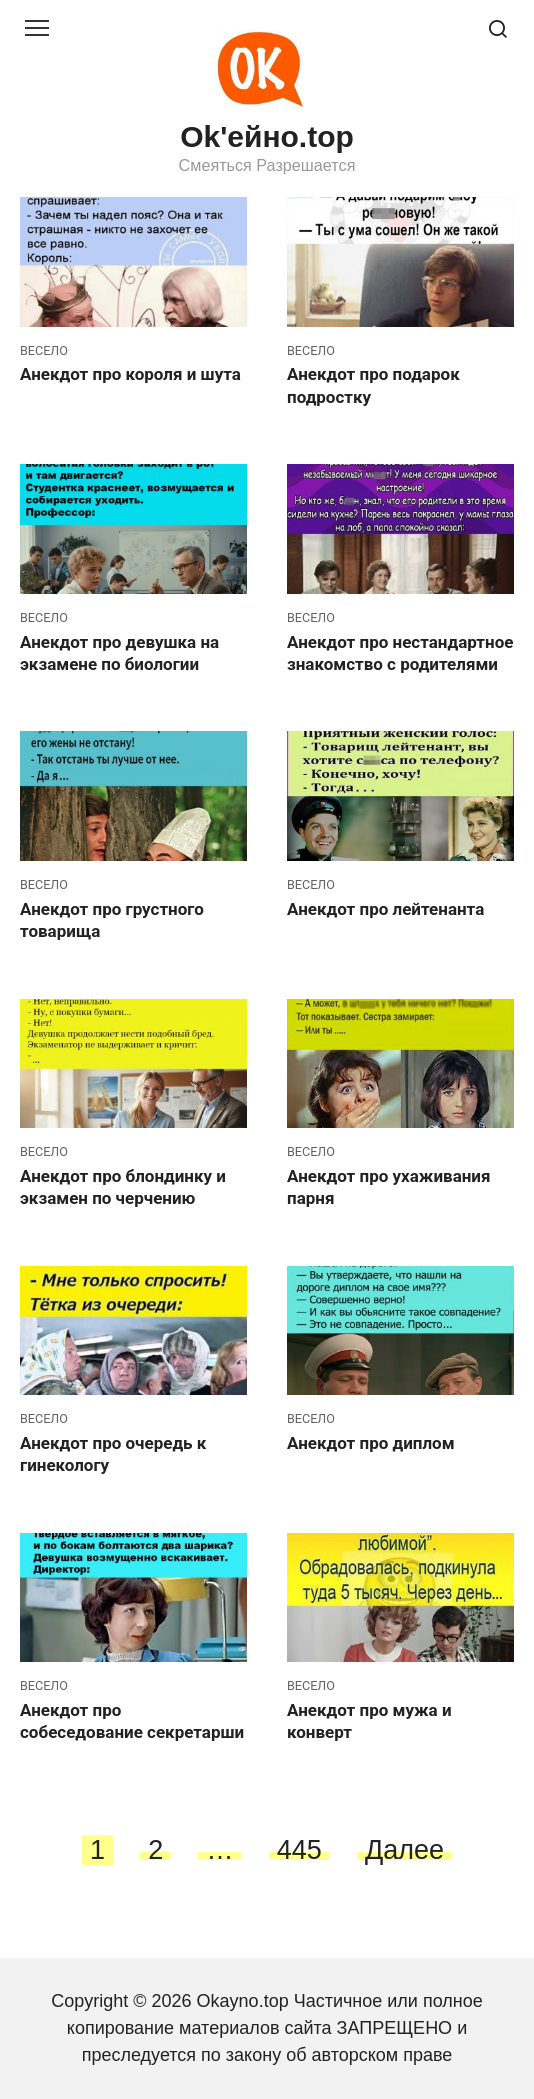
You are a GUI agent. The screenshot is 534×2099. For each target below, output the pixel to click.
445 (299, 1850)
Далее (404, 1850)
